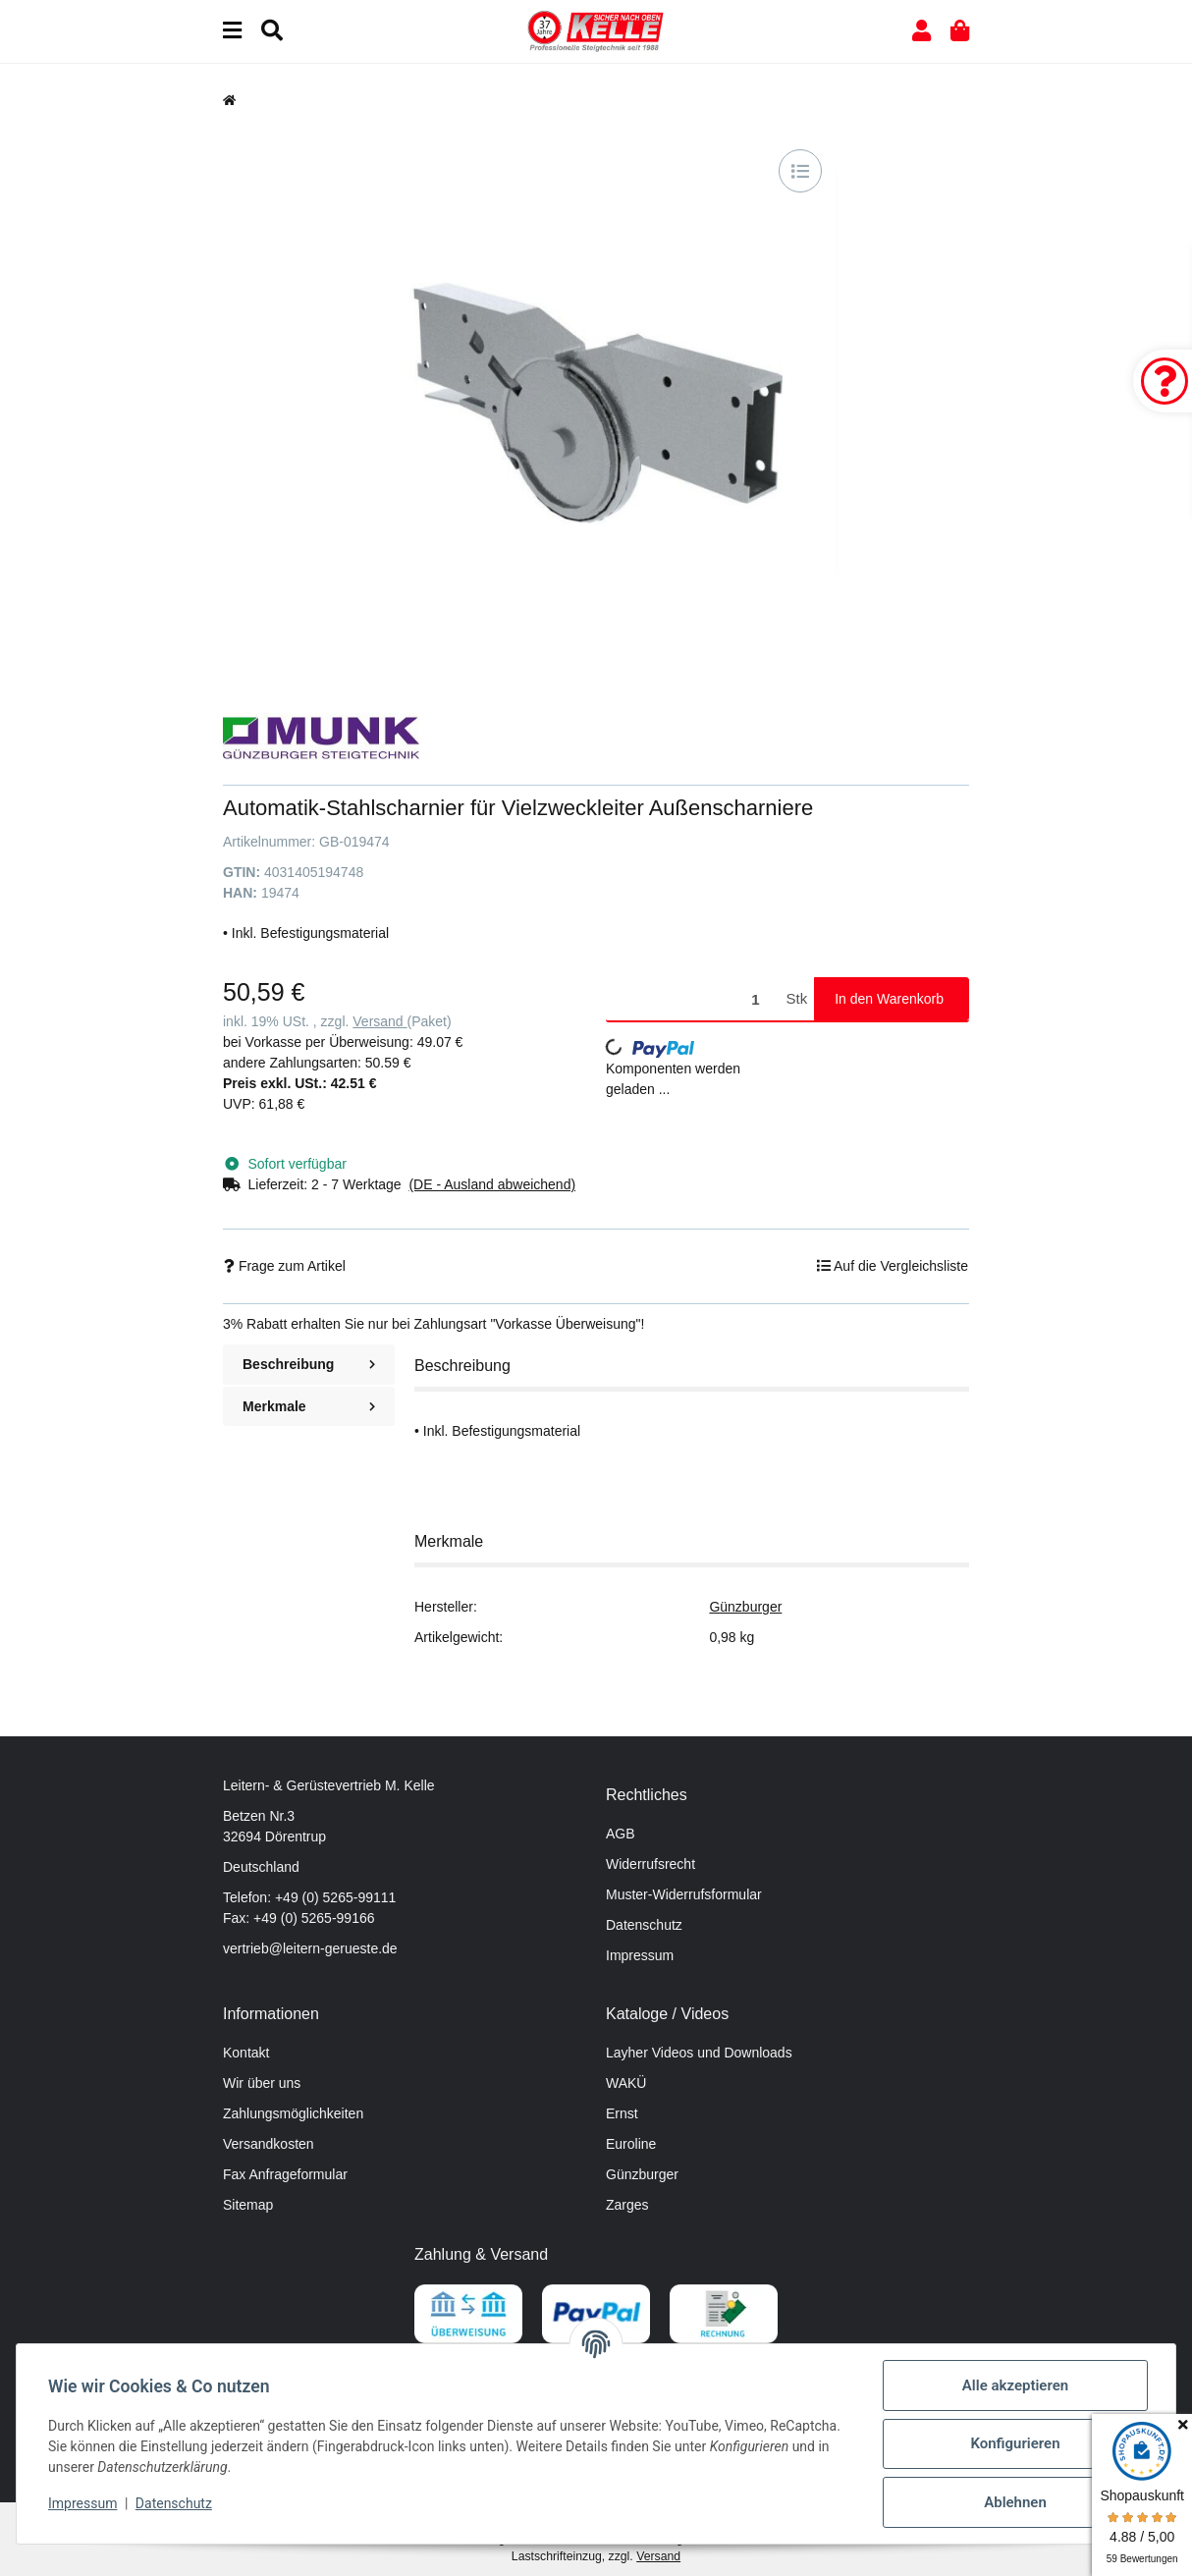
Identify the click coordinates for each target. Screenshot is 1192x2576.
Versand (379, 1021)
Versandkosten (268, 2144)
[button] (921, 31)
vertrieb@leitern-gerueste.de (310, 1948)
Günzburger (745, 1607)
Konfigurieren (1014, 2443)
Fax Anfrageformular (285, 2174)
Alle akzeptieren (1015, 2385)
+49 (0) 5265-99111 (335, 1897)
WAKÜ (626, 2083)
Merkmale (309, 1406)
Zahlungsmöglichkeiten (293, 2113)
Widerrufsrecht (650, 1864)
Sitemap (248, 2205)
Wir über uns (261, 2083)
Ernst (622, 2113)
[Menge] (693, 999)
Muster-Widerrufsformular (684, 1894)
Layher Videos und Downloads (699, 2052)
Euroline (631, 2144)
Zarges (627, 2205)
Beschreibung (309, 1364)
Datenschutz (644, 1925)
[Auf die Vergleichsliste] (800, 170)
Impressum (640, 1955)
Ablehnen (1015, 2502)
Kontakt (246, 2052)
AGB (620, 1833)
